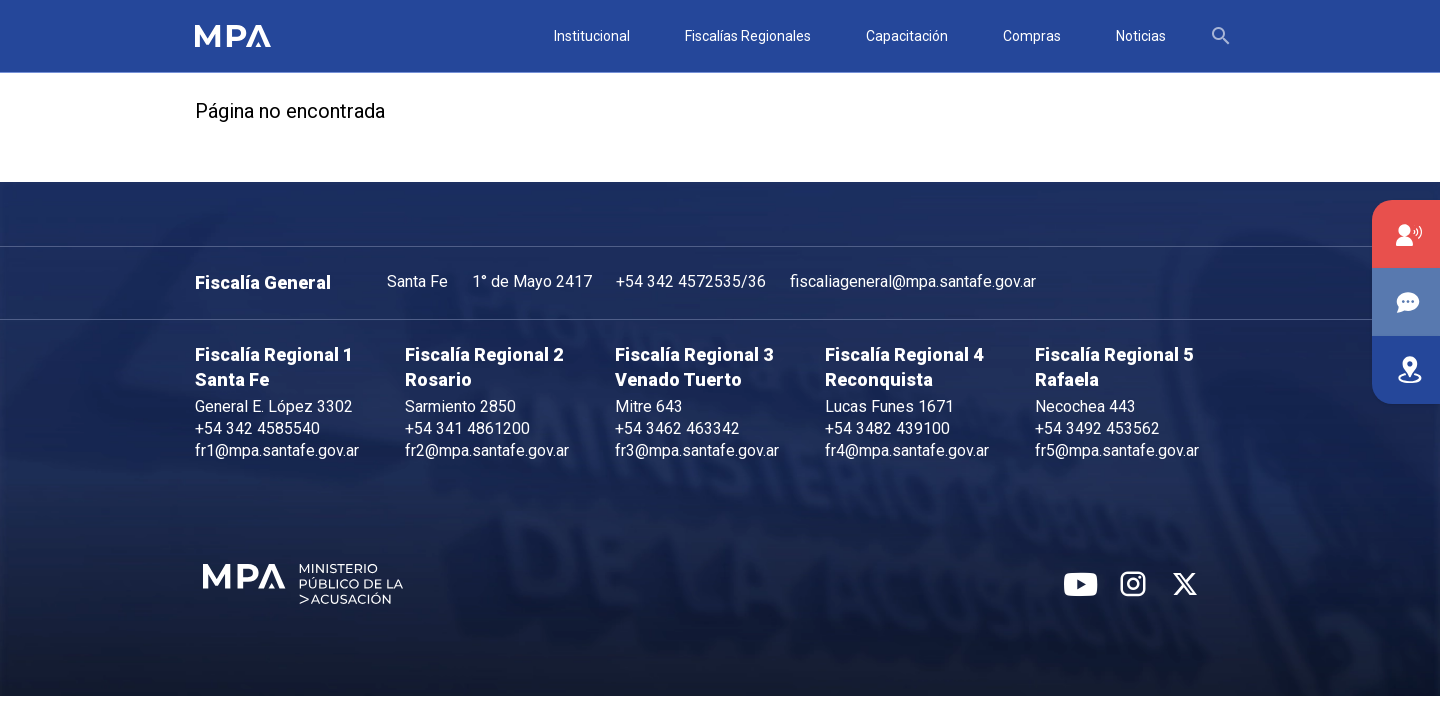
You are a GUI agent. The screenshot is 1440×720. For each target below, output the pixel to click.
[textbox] (1227, 36)
